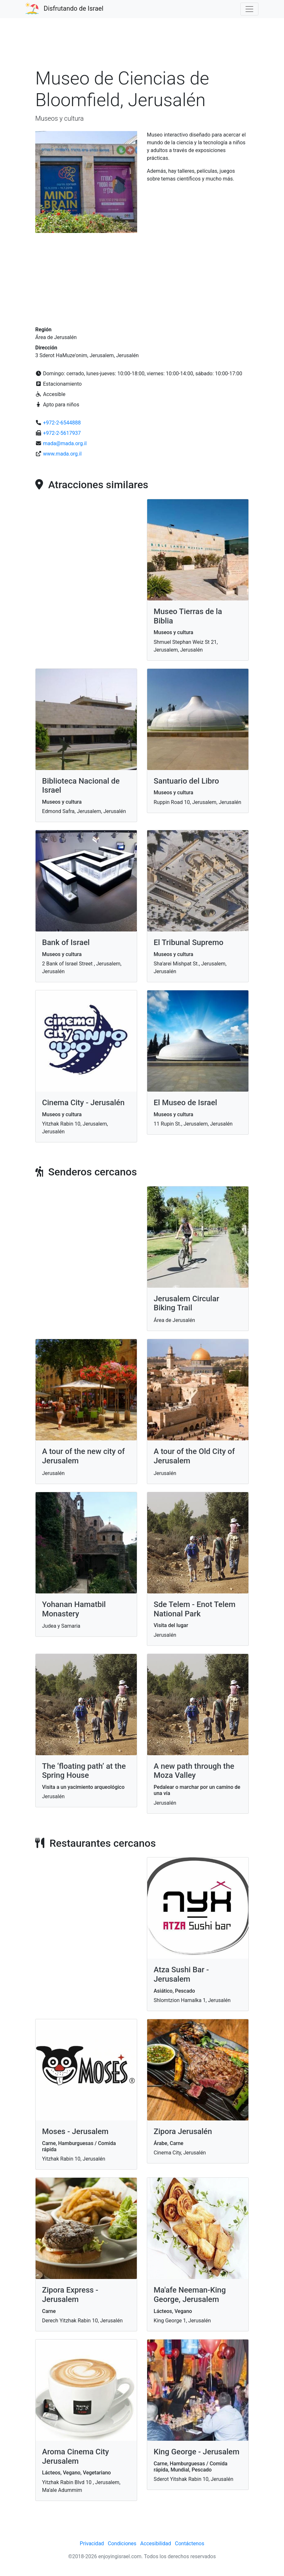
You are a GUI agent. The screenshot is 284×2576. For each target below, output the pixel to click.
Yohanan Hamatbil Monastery (74, 1609)
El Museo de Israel (185, 1102)
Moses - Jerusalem (75, 2131)
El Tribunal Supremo (189, 942)
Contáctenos (189, 2543)
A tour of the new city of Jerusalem (83, 1456)
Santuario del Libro (186, 781)
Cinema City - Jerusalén (83, 1102)
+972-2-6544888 (62, 423)
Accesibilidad (155, 2543)
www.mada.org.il (62, 454)
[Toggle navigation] (249, 9)
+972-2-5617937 (62, 433)
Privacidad (92, 2543)
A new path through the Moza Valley (194, 1771)
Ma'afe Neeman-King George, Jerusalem (190, 2294)
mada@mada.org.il (65, 443)
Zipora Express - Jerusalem (70, 2294)
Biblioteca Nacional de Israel (81, 785)
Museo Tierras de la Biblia (188, 616)
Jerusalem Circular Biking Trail (186, 1303)
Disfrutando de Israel (74, 8)
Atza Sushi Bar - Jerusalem (181, 1974)
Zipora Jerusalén (183, 2131)
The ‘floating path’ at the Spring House (84, 1771)
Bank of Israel (66, 942)
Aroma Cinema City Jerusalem (75, 2456)
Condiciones (122, 2543)
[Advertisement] (142, 46)
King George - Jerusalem (196, 2451)
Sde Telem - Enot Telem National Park (194, 1609)
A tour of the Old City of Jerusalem (194, 1456)
